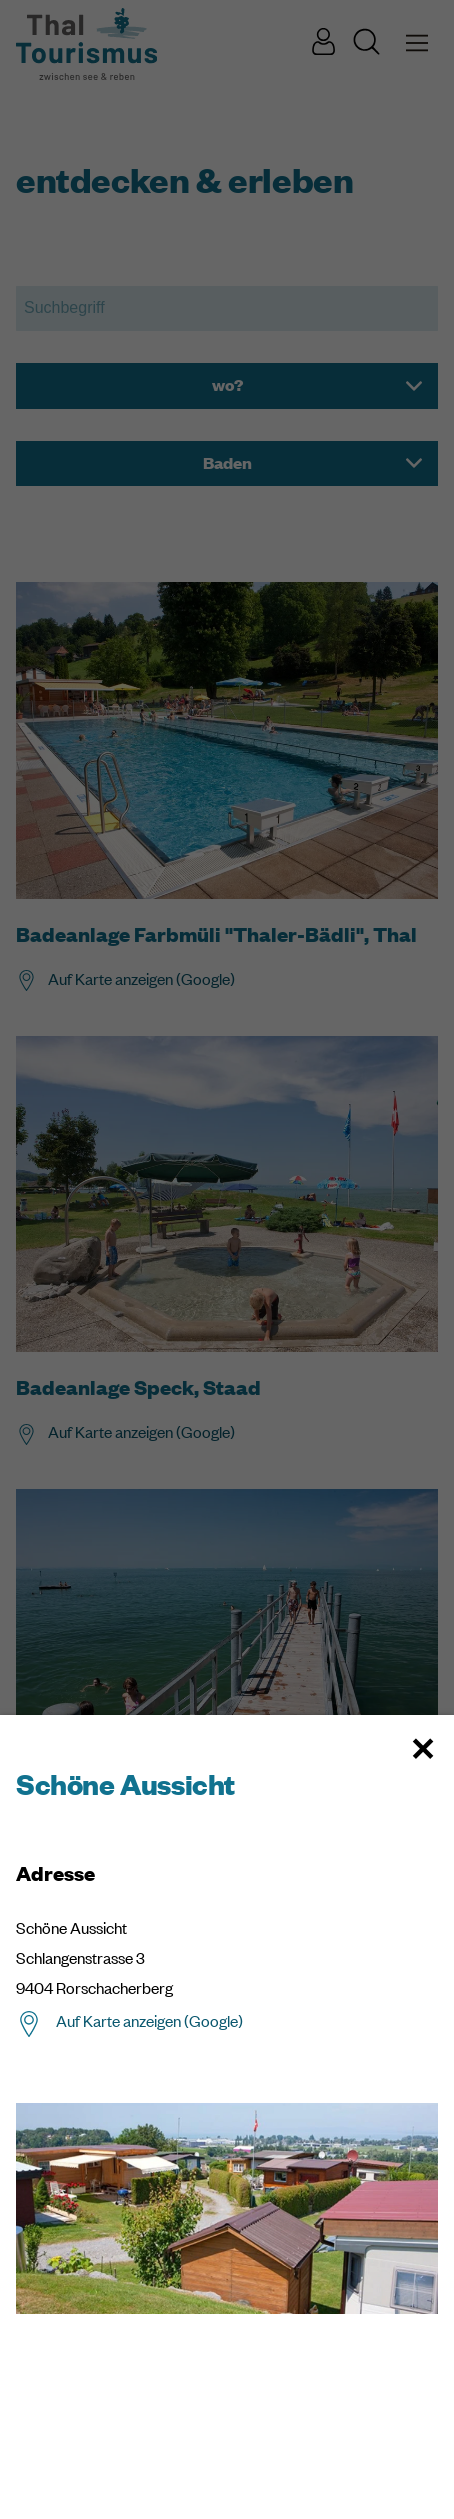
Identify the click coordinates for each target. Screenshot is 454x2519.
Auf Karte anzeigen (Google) (149, 2021)
